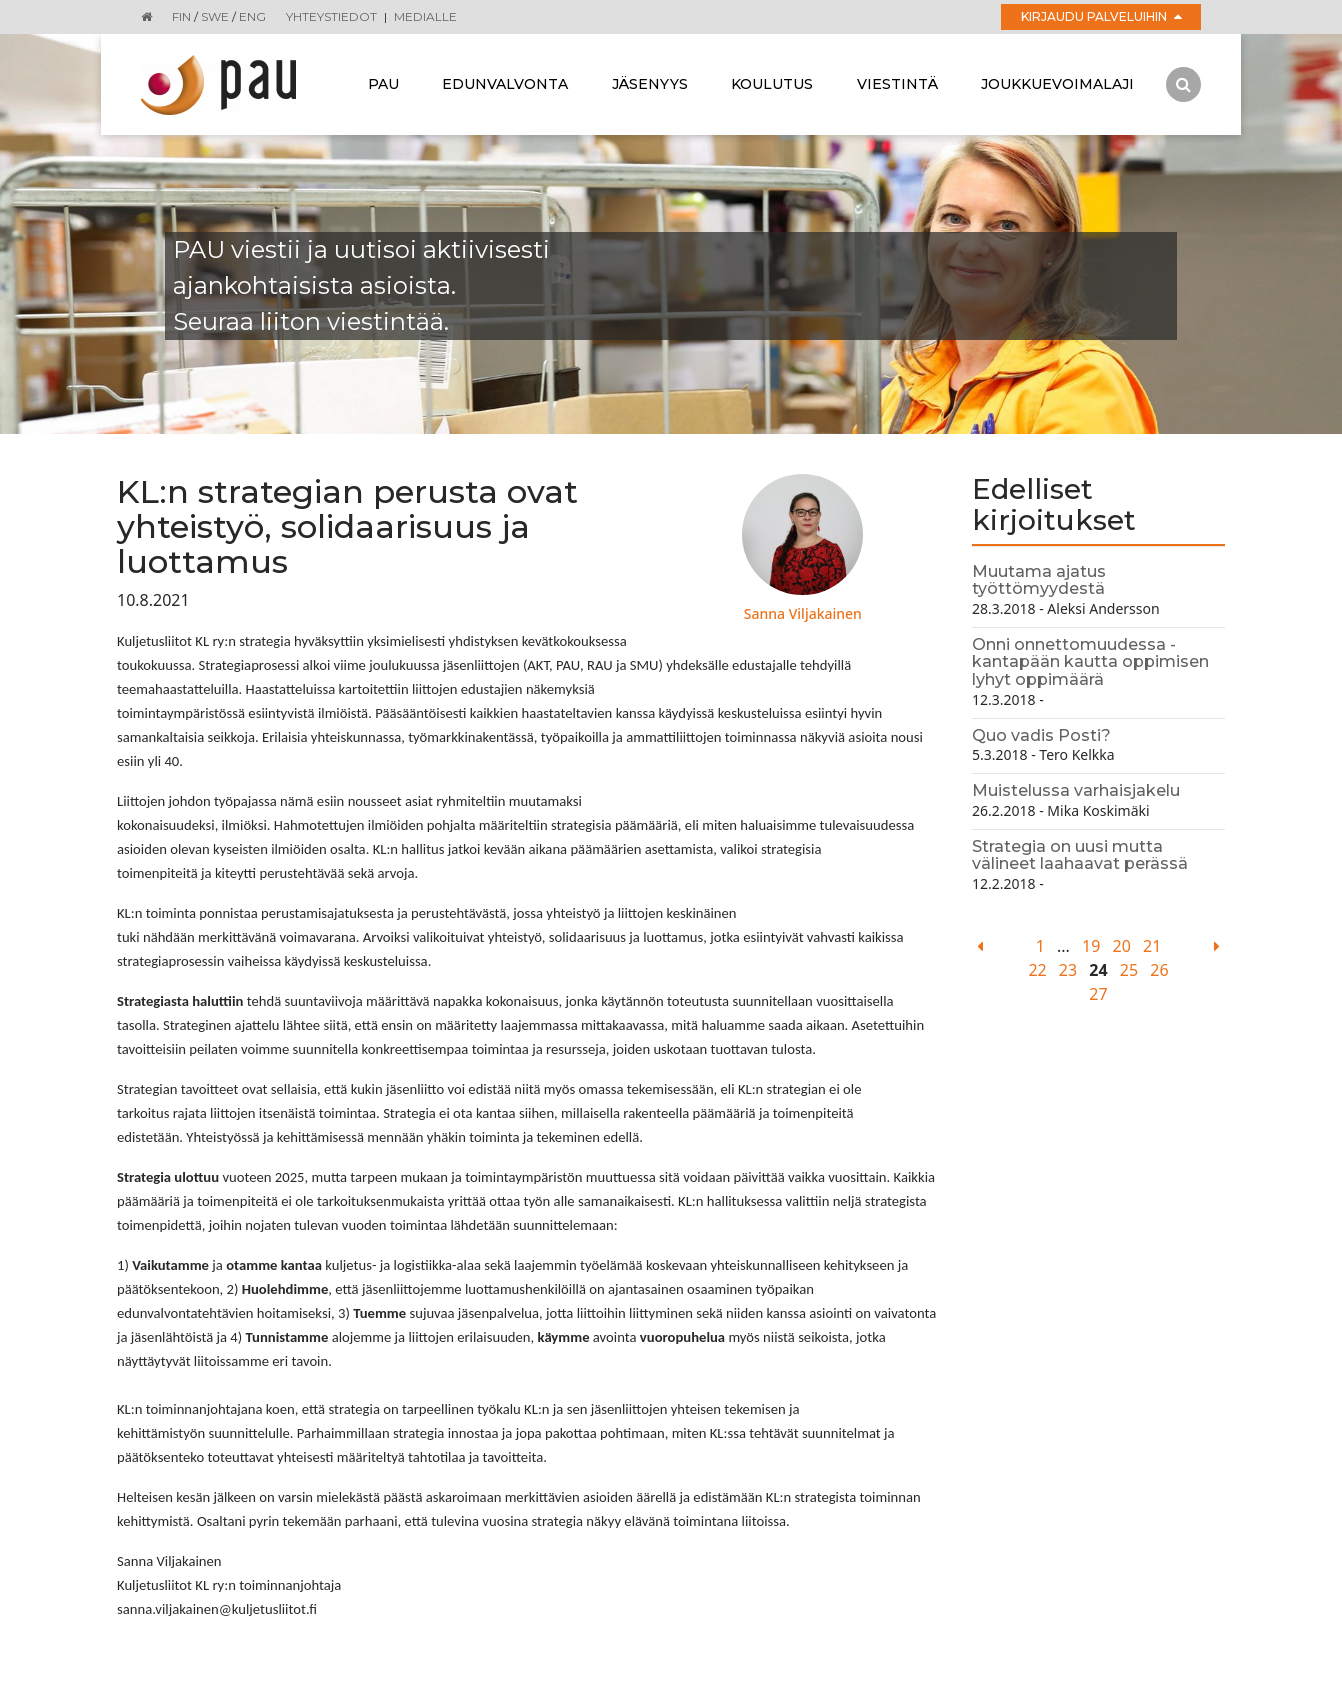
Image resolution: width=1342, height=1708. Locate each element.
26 (1159, 970)
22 (1037, 970)
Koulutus (772, 84)
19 (1091, 946)
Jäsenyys (650, 84)
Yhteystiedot (331, 16)
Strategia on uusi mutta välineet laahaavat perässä (1080, 855)
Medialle (425, 16)
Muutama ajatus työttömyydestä (1039, 580)
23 (1068, 970)
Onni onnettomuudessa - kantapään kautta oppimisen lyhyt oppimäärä (1090, 662)
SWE (215, 16)
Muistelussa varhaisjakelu (1076, 790)
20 (1122, 946)
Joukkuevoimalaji (1057, 84)
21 (1152, 946)
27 (1098, 994)
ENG (252, 16)
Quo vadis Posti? (1041, 735)
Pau (383, 84)
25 (1129, 970)
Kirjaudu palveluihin (1101, 16)
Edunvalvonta (505, 84)
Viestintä (897, 84)
